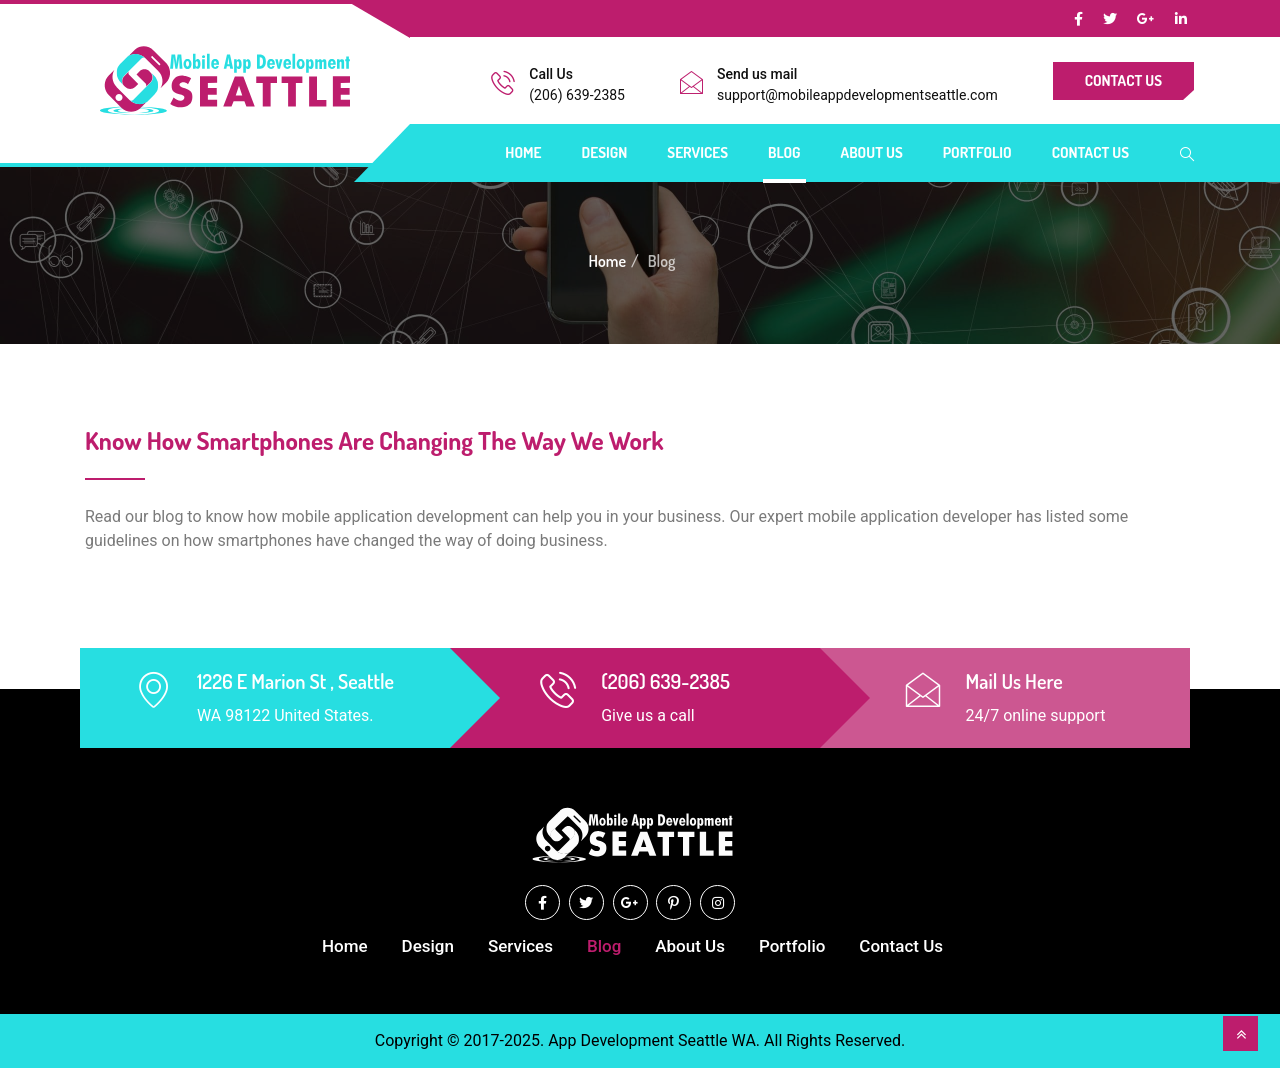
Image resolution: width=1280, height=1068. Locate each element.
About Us (872, 152)
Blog (784, 152)
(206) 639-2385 (577, 95)
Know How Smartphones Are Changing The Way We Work (374, 440)
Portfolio (977, 152)
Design (604, 152)
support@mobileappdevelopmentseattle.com (857, 95)
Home (523, 152)
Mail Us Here (1014, 681)
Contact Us (1123, 80)
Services (697, 152)
